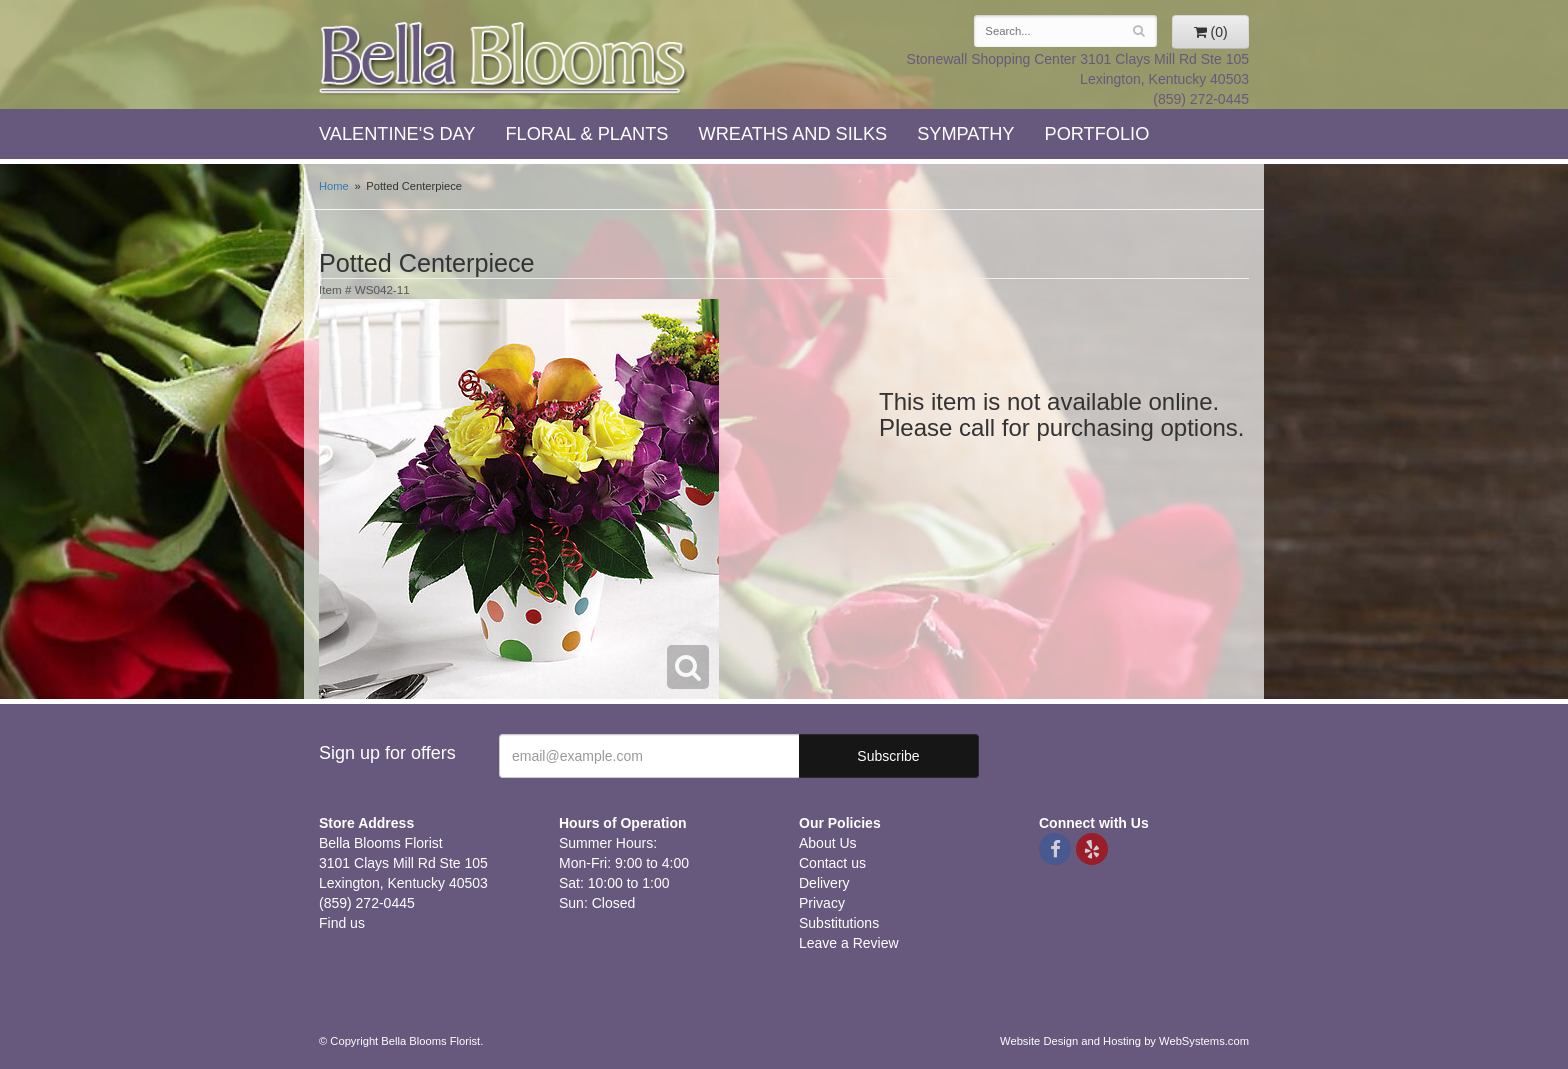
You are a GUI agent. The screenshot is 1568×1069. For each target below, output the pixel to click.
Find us (342, 923)
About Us (828, 843)
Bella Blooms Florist (504, 58)
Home (334, 186)
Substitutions (839, 923)
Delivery (824, 883)
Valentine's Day (397, 134)
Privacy (822, 903)
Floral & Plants (586, 134)
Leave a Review (849, 943)
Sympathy (965, 134)
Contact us (832, 863)
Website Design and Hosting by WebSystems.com (1124, 1041)
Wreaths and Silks (793, 134)
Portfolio (1097, 134)
